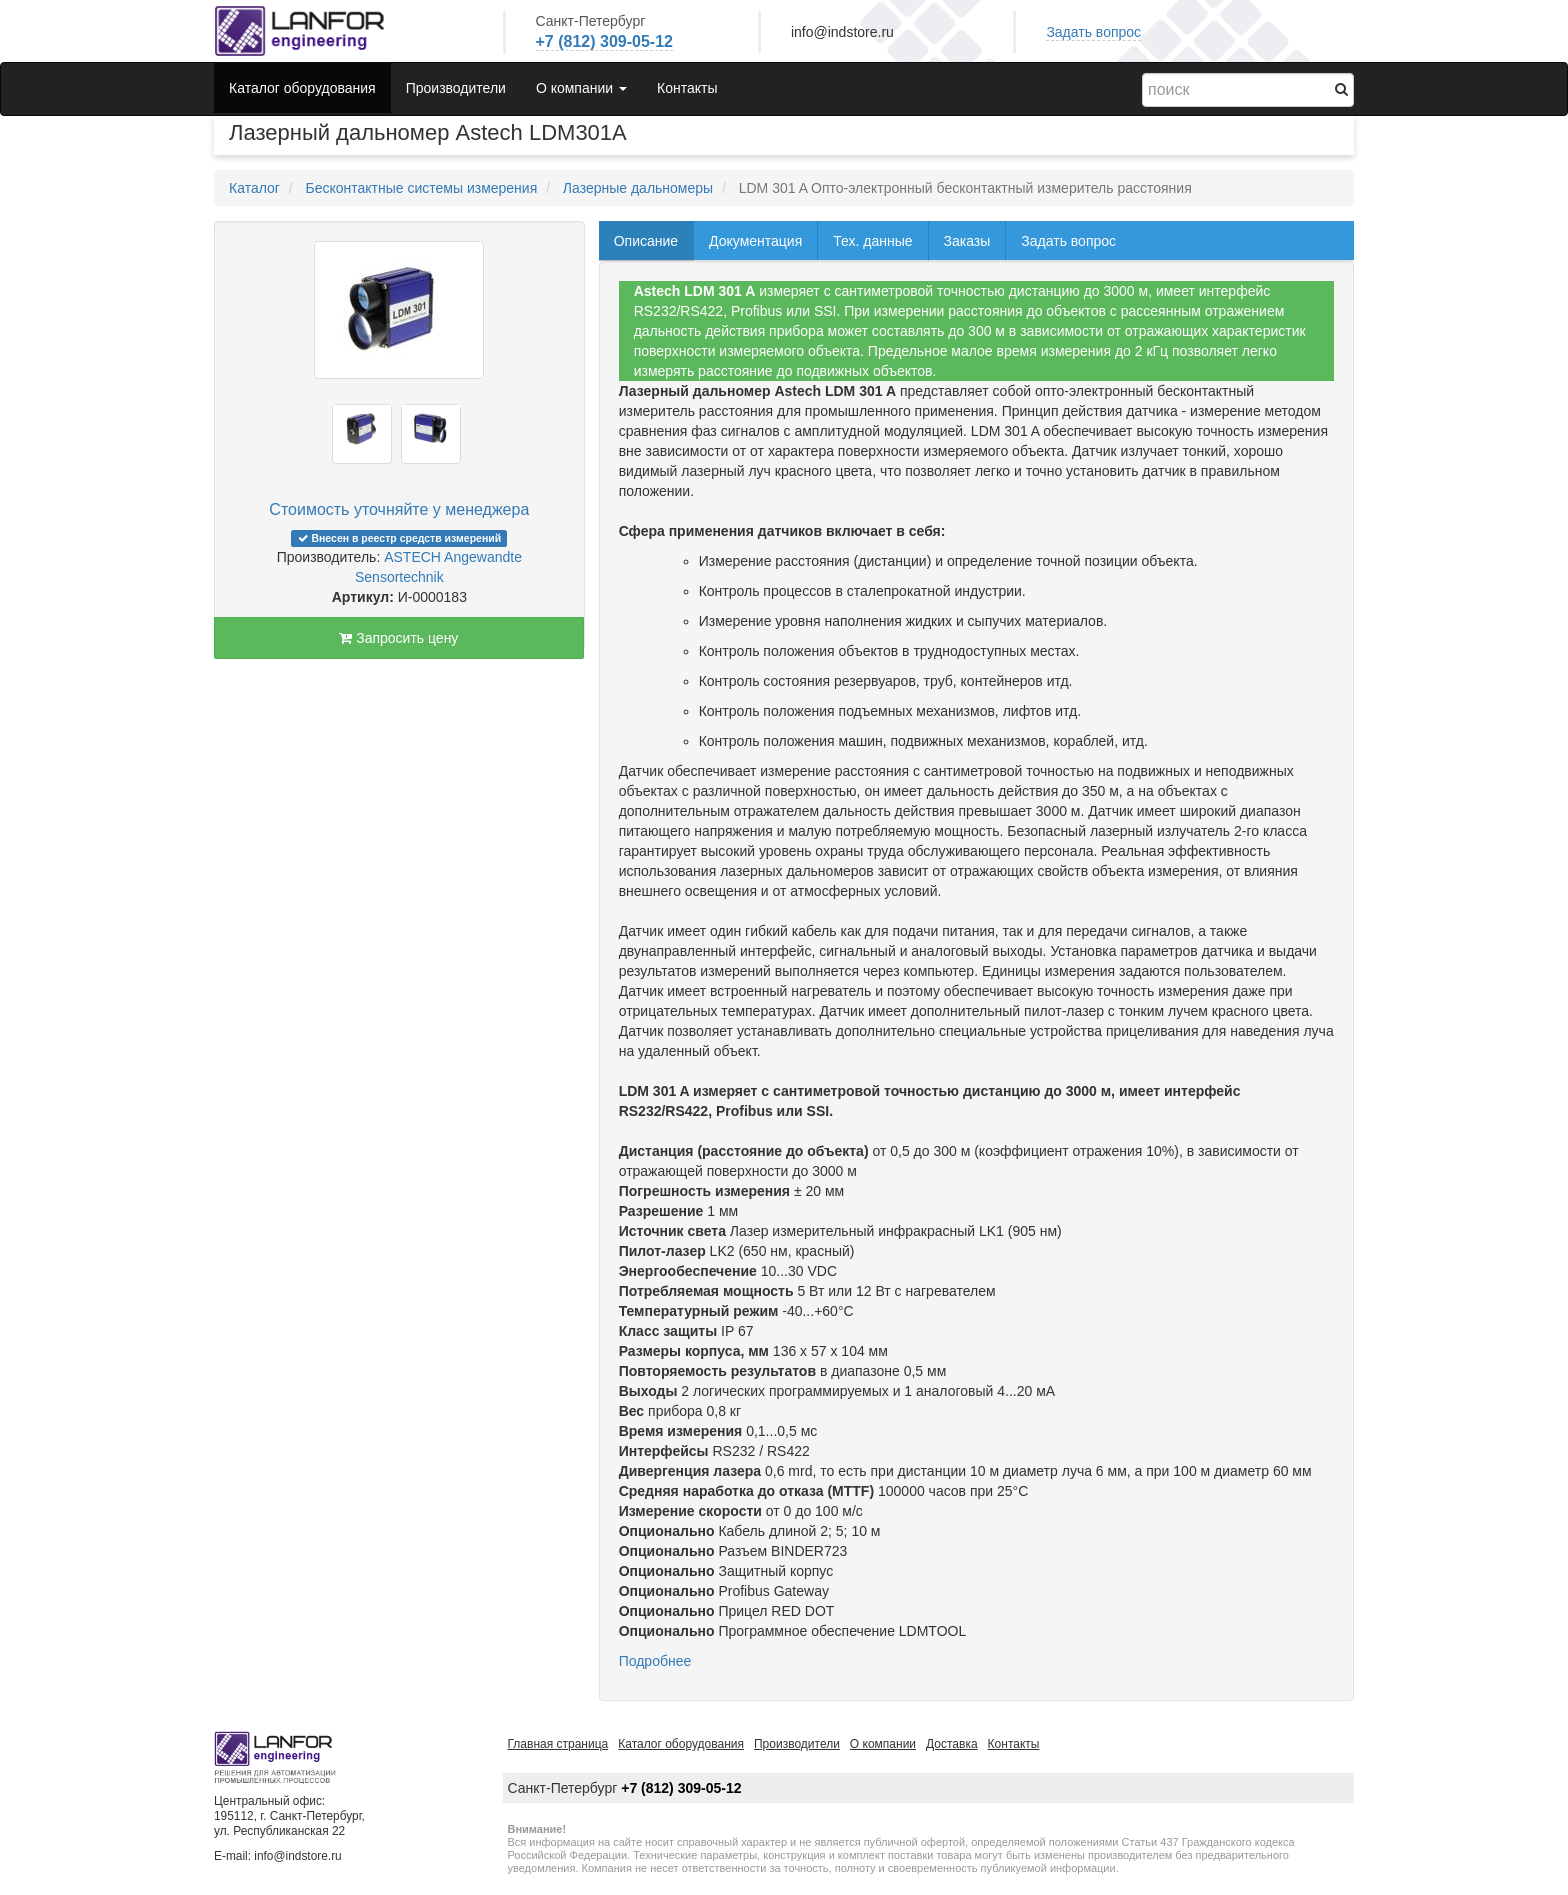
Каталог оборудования (302, 88)
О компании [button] (581, 88)
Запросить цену (398, 638)
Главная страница (558, 1744)
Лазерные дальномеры (638, 188)
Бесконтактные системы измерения (421, 188)
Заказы (967, 241)
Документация (755, 241)
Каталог (254, 188)
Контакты (687, 88)
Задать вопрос (1093, 32)
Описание (646, 241)
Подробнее (655, 1661)
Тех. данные (872, 241)
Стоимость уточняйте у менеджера (399, 509)
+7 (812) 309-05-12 (604, 41)
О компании (883, 1744)
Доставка (952, 1744)
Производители (456, 88)
